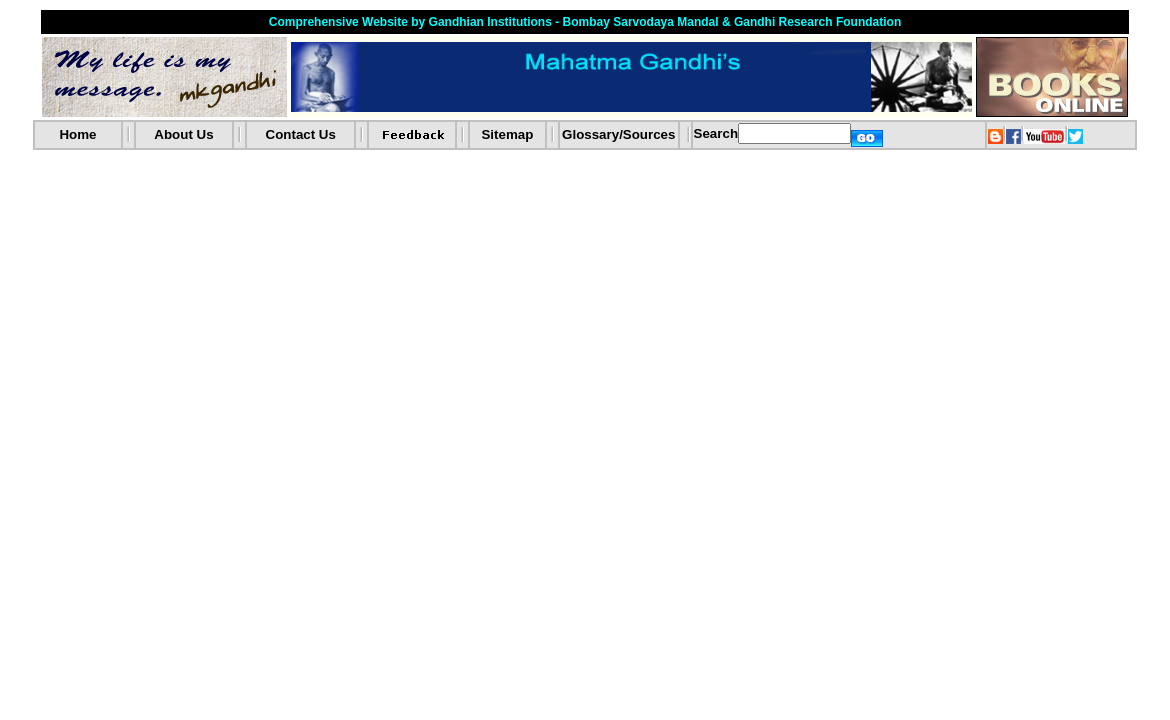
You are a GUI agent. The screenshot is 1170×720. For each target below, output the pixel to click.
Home (77, 134)
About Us (183, 134)
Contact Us (301, 134)
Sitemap (507, 134)
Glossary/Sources (618, 134)
